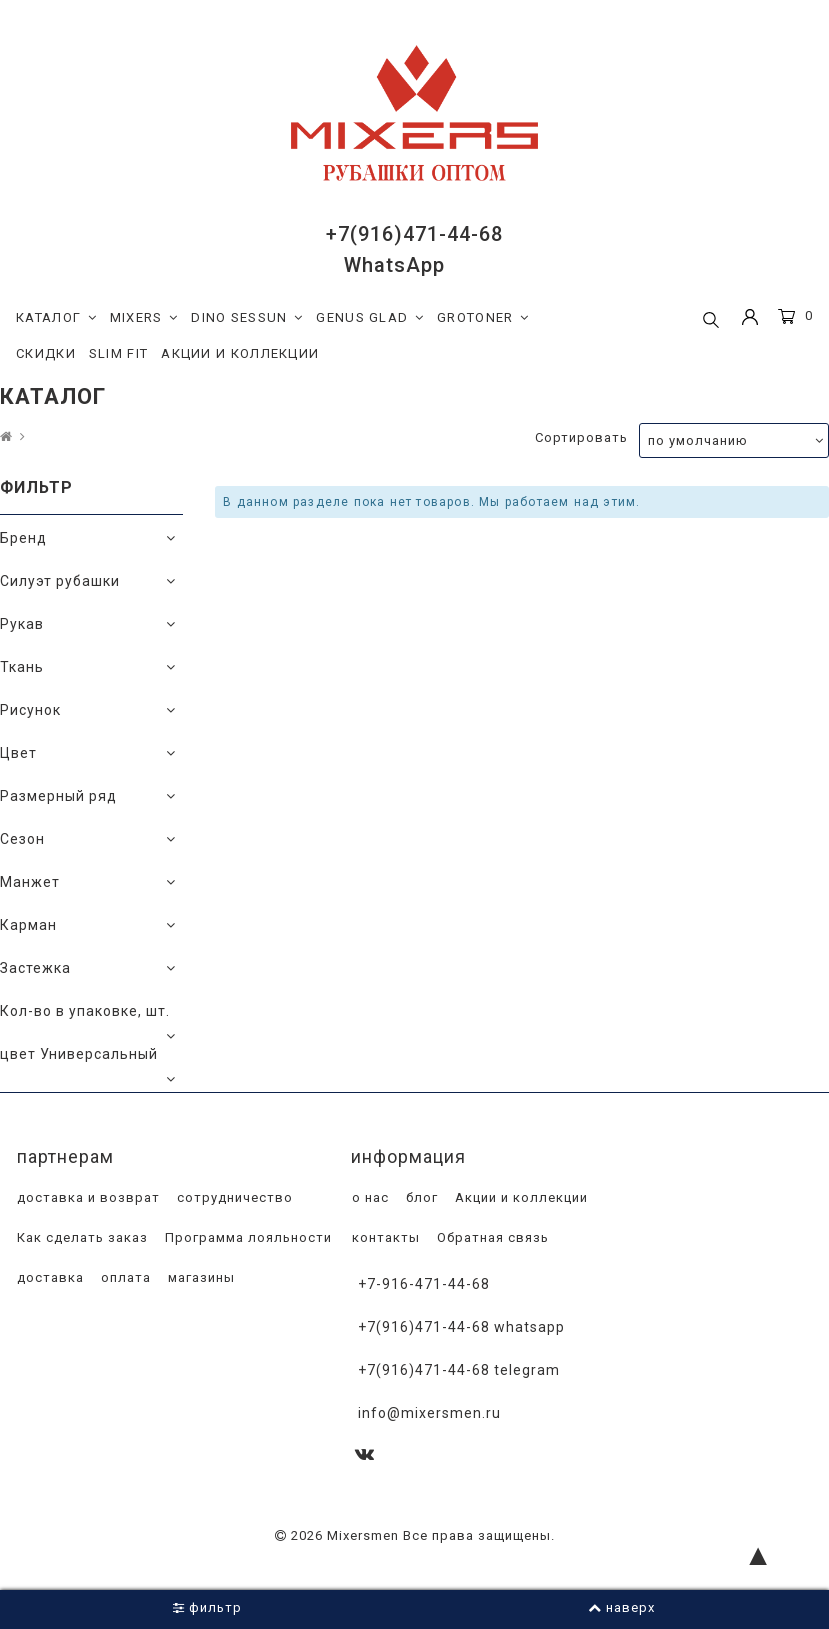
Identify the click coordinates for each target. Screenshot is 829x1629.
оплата (124, 1277)
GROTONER (483, 318)
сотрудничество (233, 1197)
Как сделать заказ (80, 1237)
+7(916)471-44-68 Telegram (459, 1370)
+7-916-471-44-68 (424, 1284)
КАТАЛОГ (56, 318)
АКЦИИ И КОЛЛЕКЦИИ (240, 353)
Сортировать (581, 437)
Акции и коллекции (519, 1197)
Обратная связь (491, 1237)
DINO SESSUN (247, 318)
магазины (199, 1277)
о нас (368, 1197)
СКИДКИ (46, 353)
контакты (384, 1237)
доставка (48, 1277)
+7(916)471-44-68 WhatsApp (461, 1327)
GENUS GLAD (370, 318)
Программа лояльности (246, 1237)
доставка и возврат (86, 1197)
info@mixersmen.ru (429, 1413)
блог (420, 1197)
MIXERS (144, 318)
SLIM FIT (118, 353)
